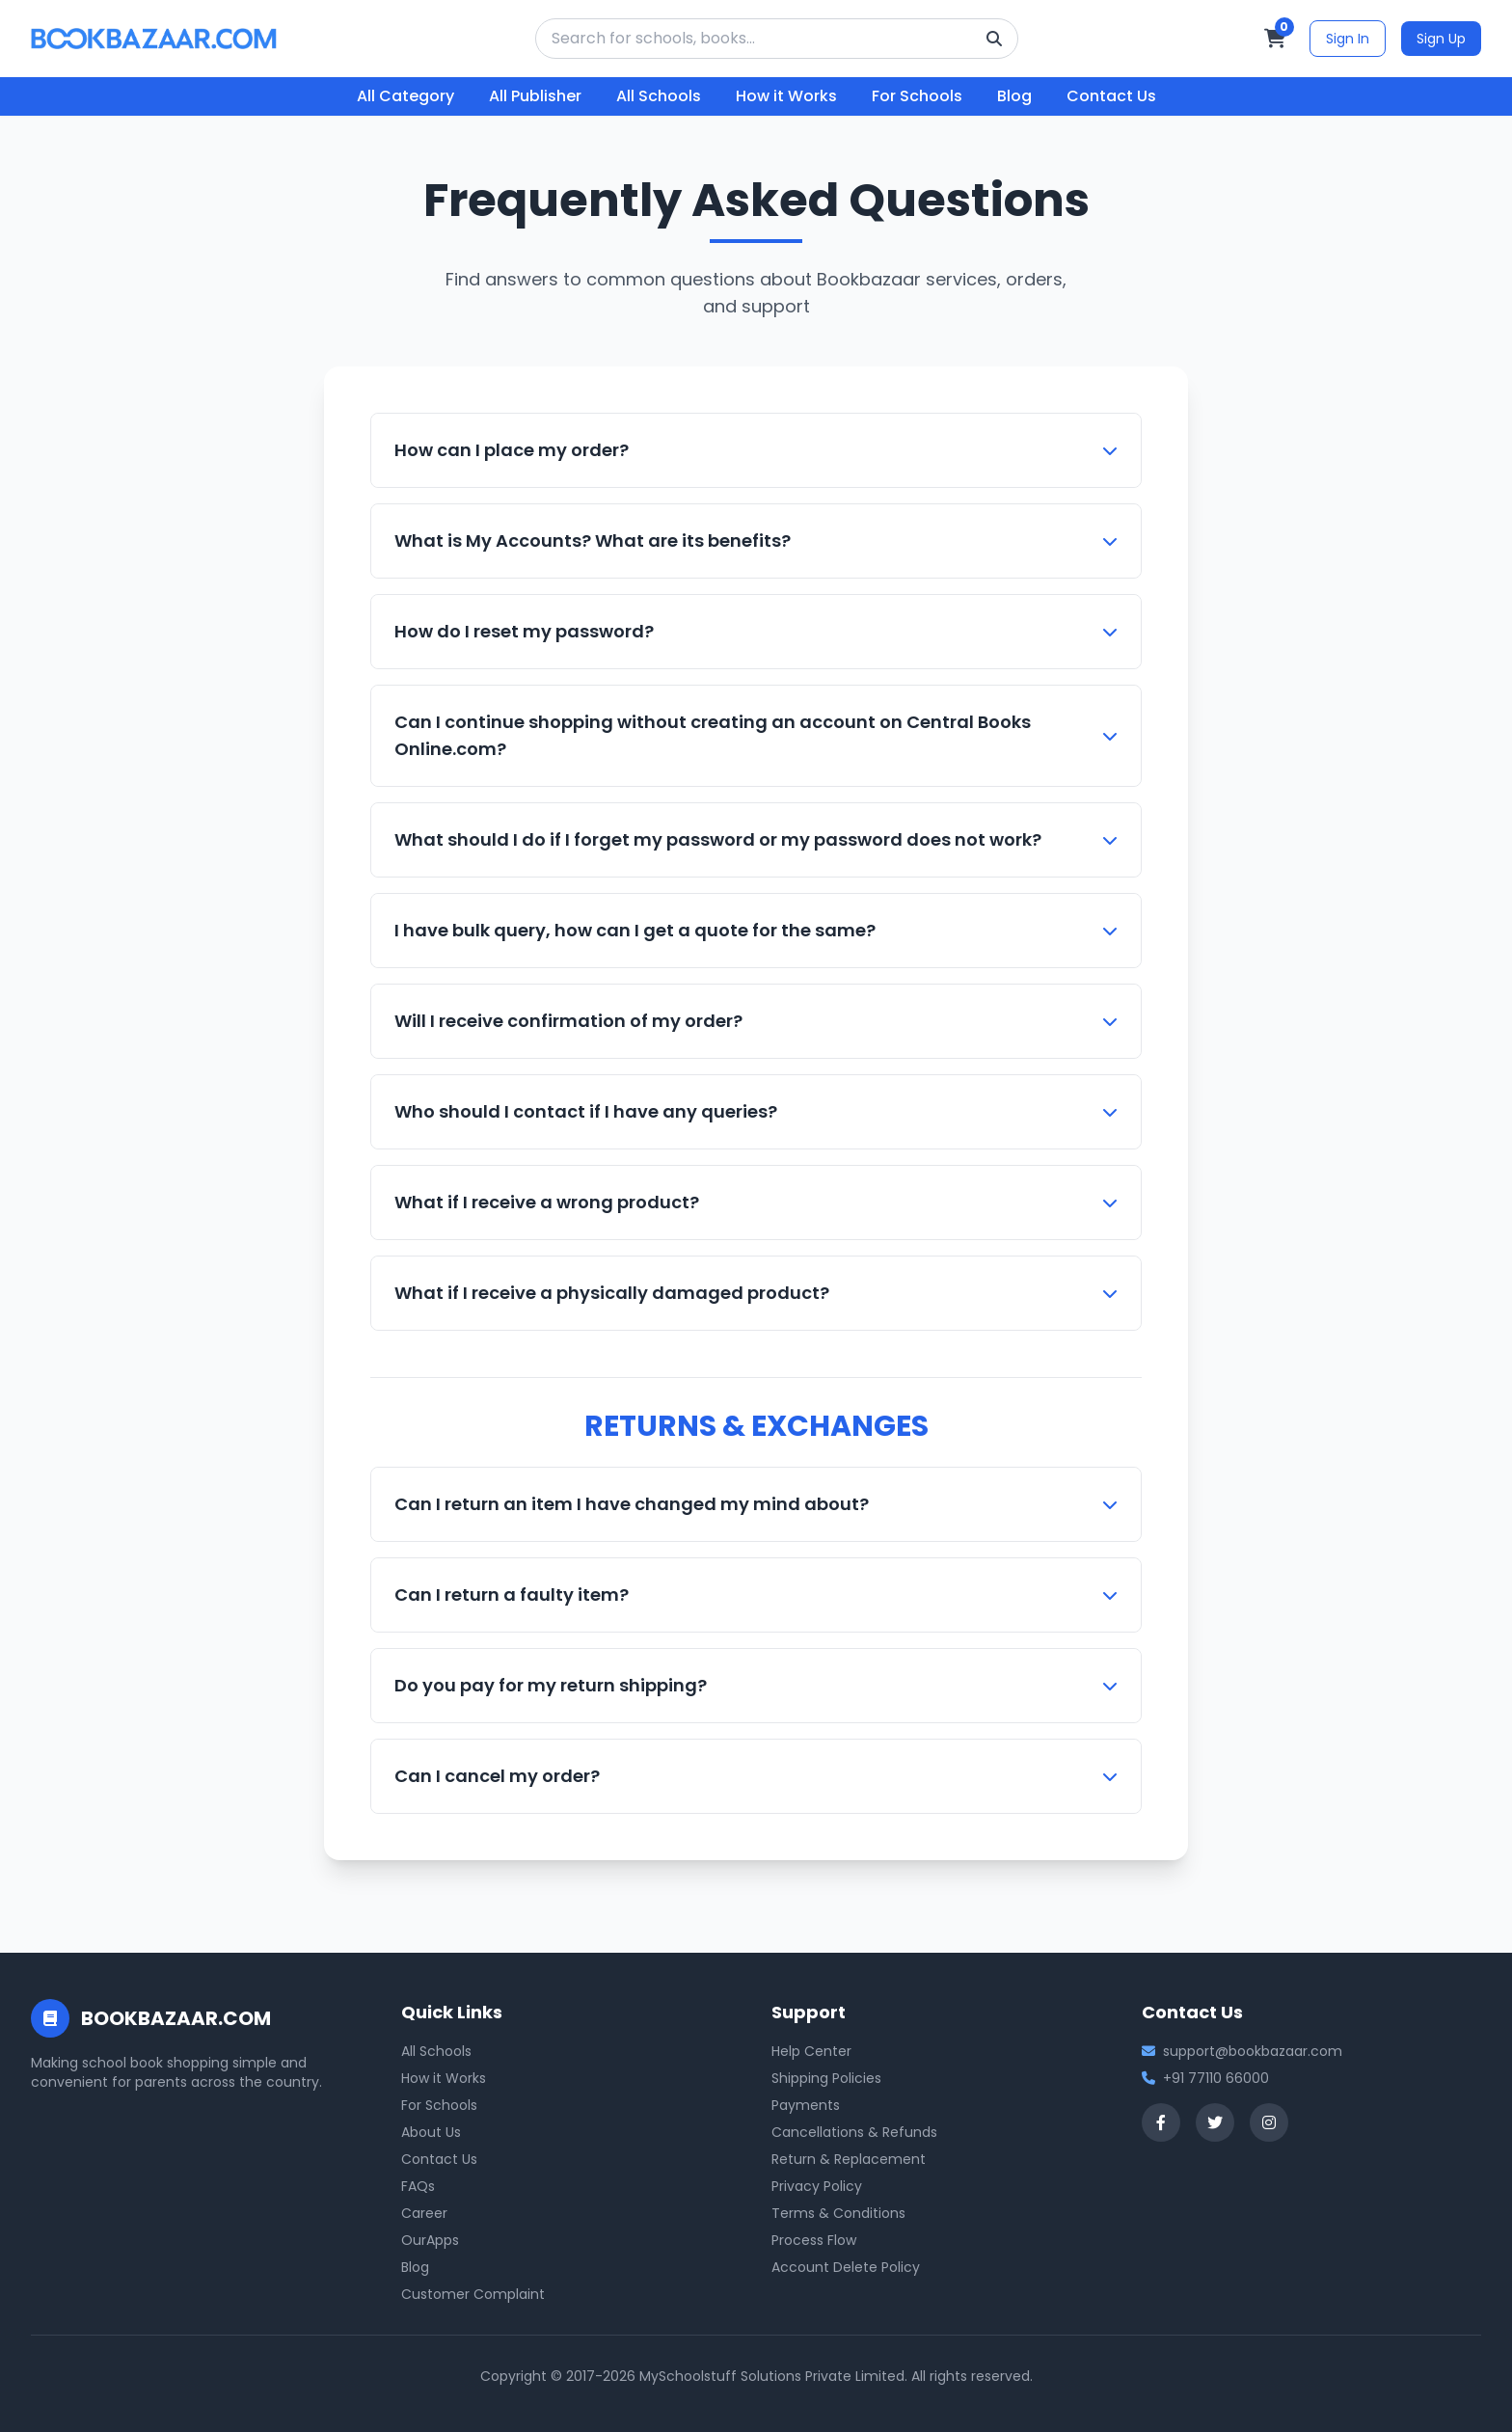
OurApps (430, 2240)
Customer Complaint (473, 2294)
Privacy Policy (816, 2186)
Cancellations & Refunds (854, 2132)
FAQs (418, 2186)
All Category (405, 96)
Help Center (811, 2051)
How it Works (786, 96)
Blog (1014, 96)
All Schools (658, 96)
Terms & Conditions (838, 2213)
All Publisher (535, 96)
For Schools (917, 96)
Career (424, 2213)
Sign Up (1441, 38)
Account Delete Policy (845, 2267)
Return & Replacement (848, 2159)
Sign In (1347, 38)
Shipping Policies (826, 2078)
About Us (431, 2132)
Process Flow (813, 2240)
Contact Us (1111, 96)
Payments (805, 2105)
